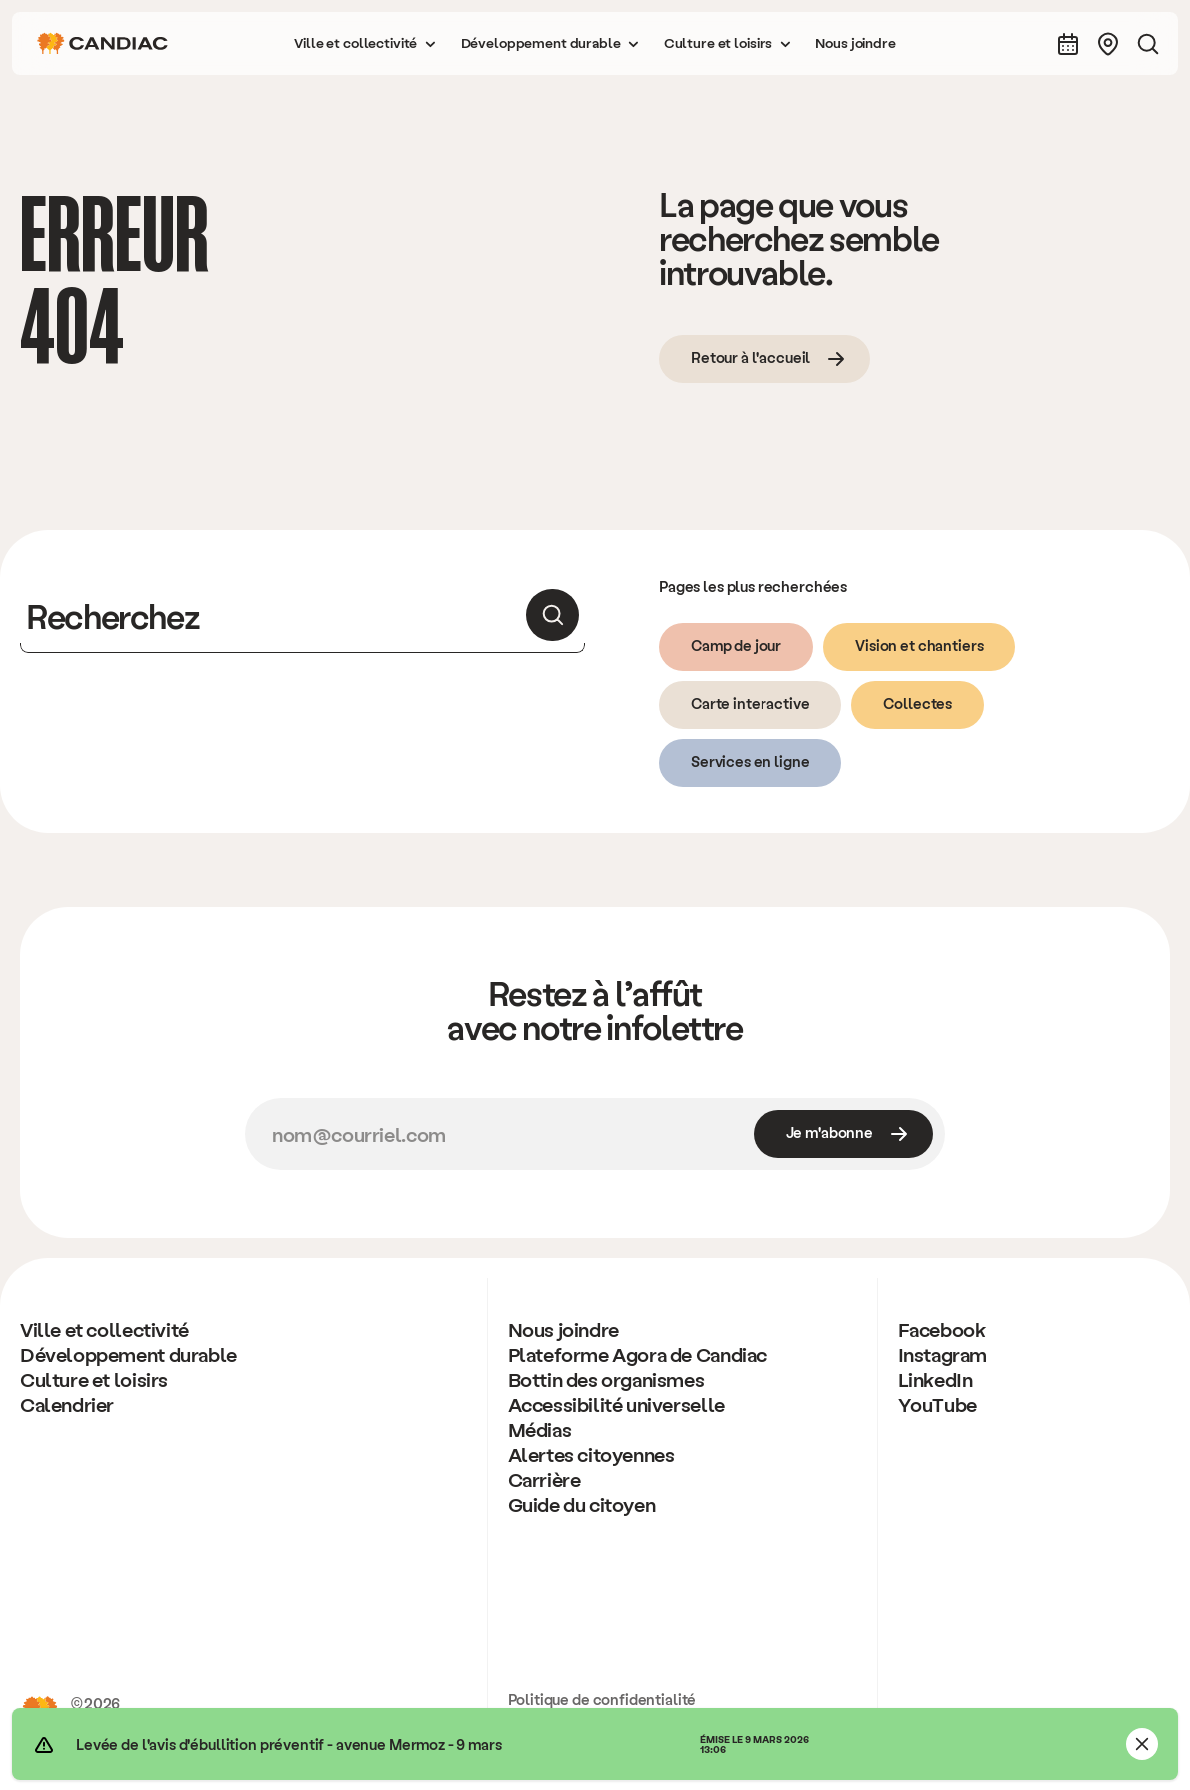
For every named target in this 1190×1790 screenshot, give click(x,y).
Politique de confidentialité (602, 1699)
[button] (365, 43)
